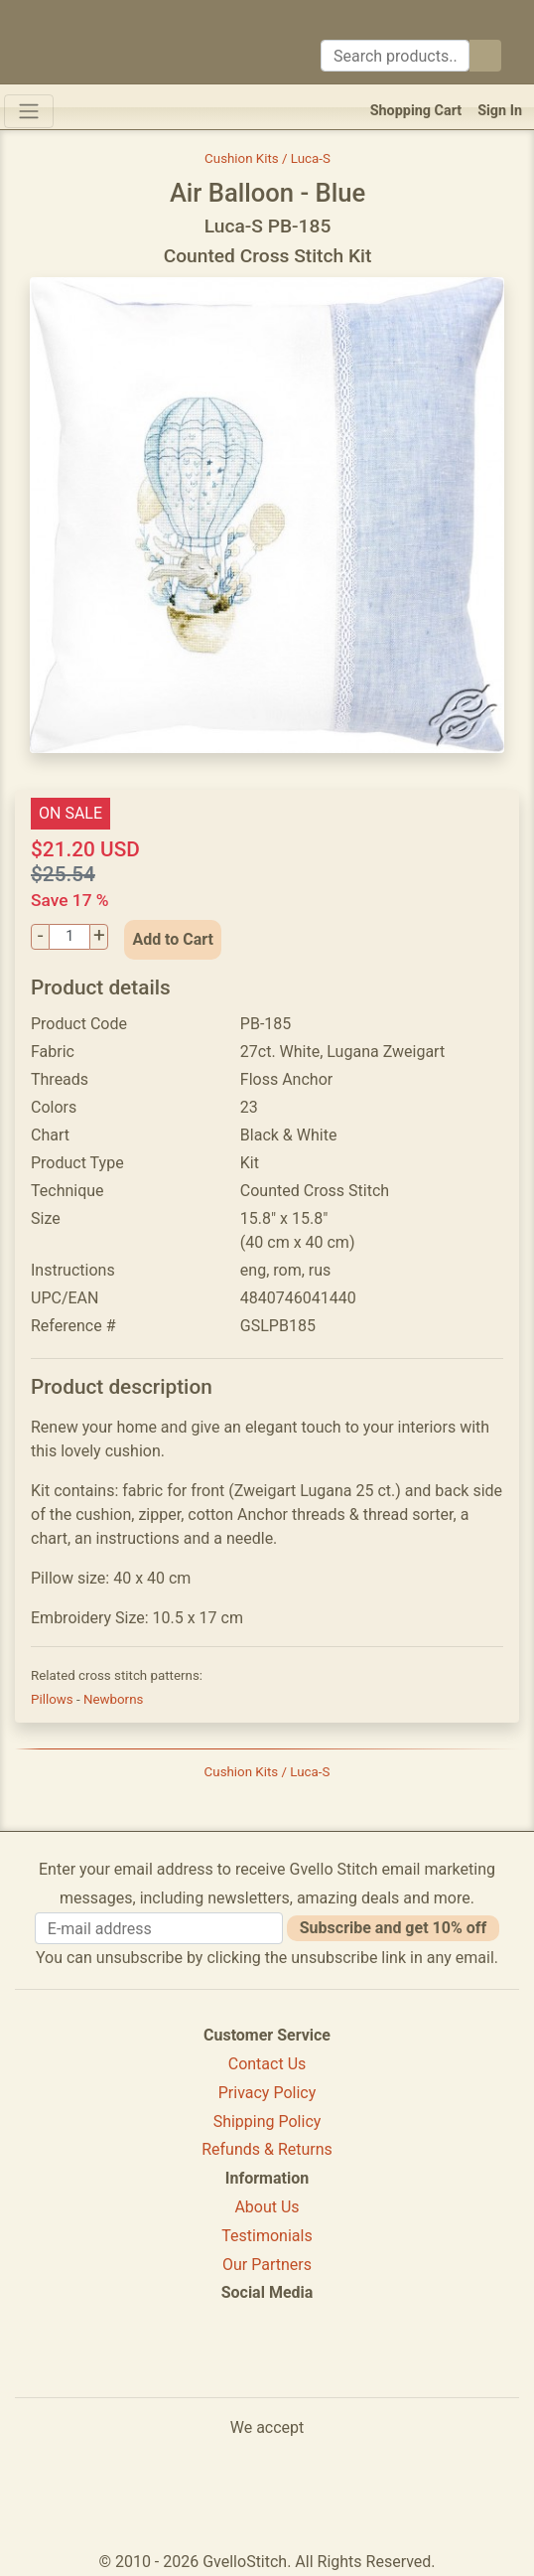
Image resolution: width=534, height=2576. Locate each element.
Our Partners (267, 2264)
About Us (266, 2206)
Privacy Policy (267, 2092)
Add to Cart (172, 939)
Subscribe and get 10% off (393, 1927)
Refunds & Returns (267, 2149)
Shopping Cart (416, 110)
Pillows (53, 1699)
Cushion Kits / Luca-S (267, 158)
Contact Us (267, 2063)
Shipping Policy (267, 2121)
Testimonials (266, 2235)
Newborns (113, 1699)
